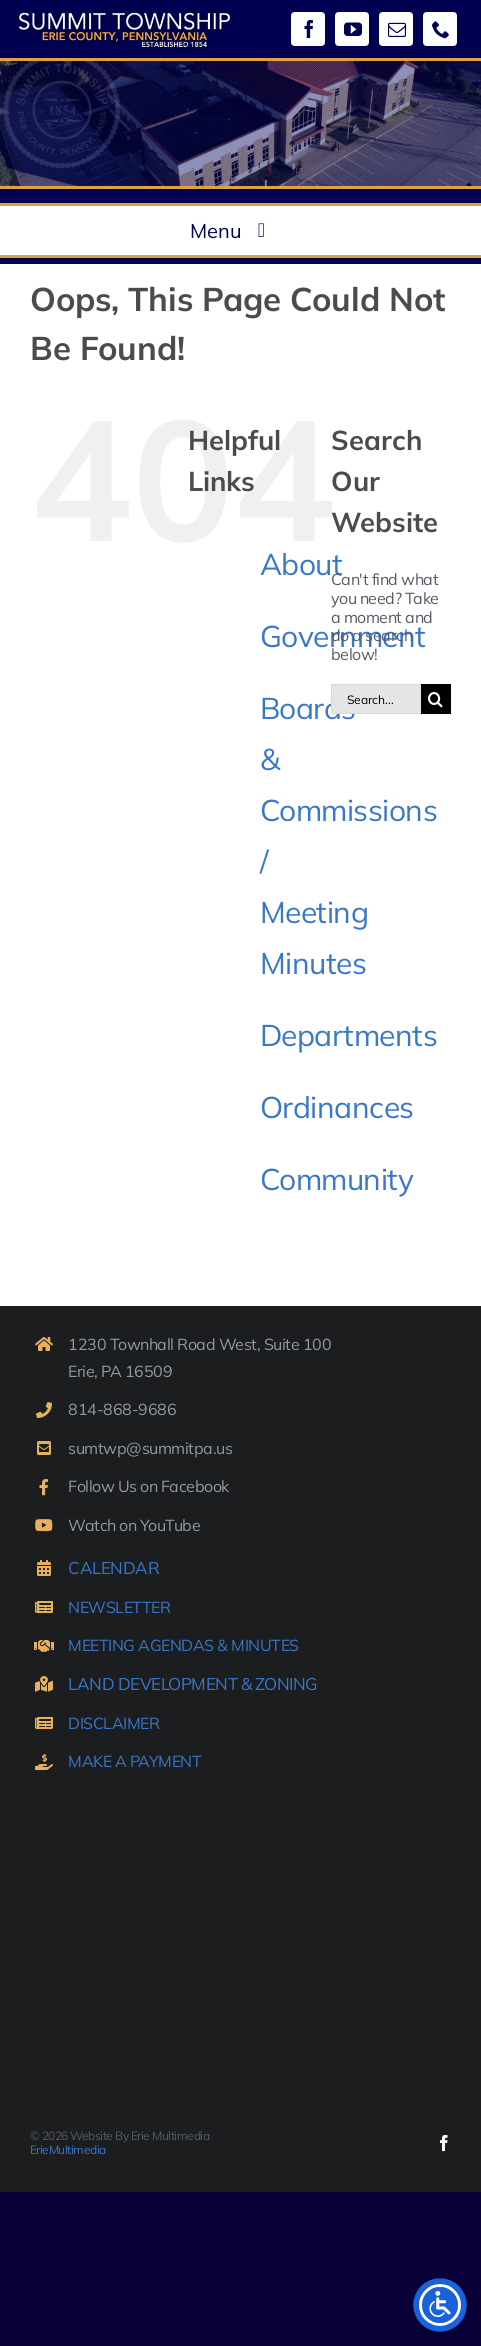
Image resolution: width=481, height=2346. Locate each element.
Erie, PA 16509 (120, 1371)
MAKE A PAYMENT (134, 1761)
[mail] (396, 29)
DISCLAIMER (113, 1723)
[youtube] (352, 29)
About (301, 564)
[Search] (436, 699)
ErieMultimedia (68, 2149)
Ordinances (337, 1107)
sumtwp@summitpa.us (150, 1448)
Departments (349, 1035)
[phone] (440, 29)
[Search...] (376, 699)
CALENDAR (113, 1567)
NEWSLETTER (119, 1607)
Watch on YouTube (134, 1525)
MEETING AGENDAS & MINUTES (183, 1645)
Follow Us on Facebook (148, 1486)
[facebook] (308, 29)
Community (337, 1179)
